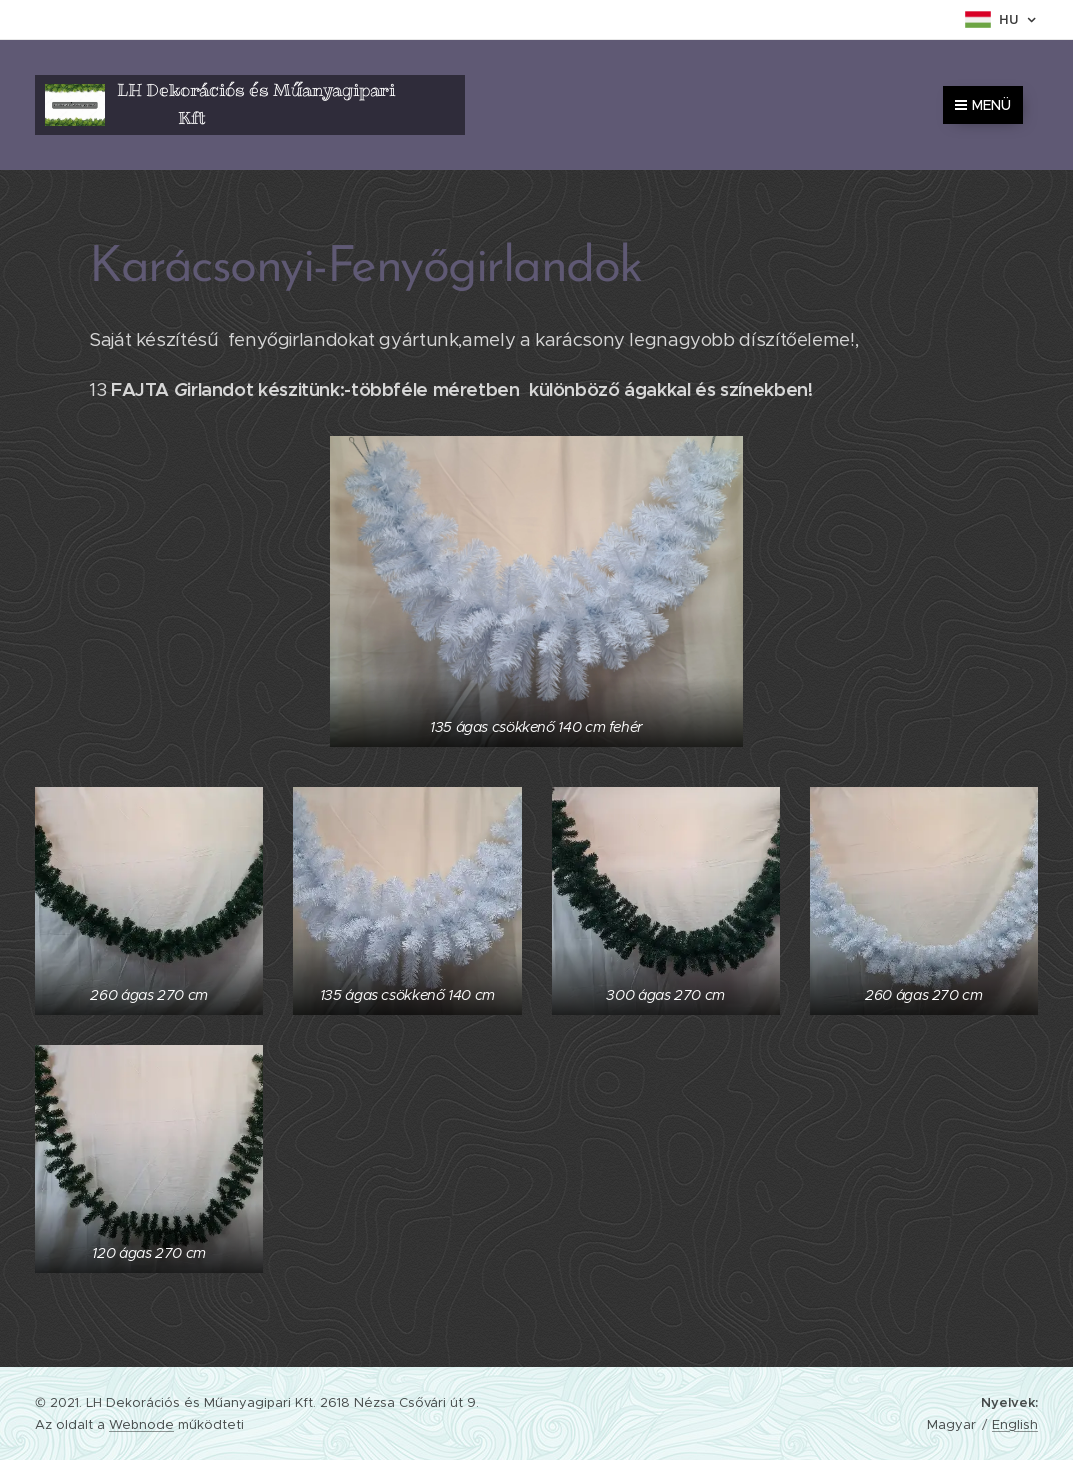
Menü (983, 105)
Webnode (141, 1424)
